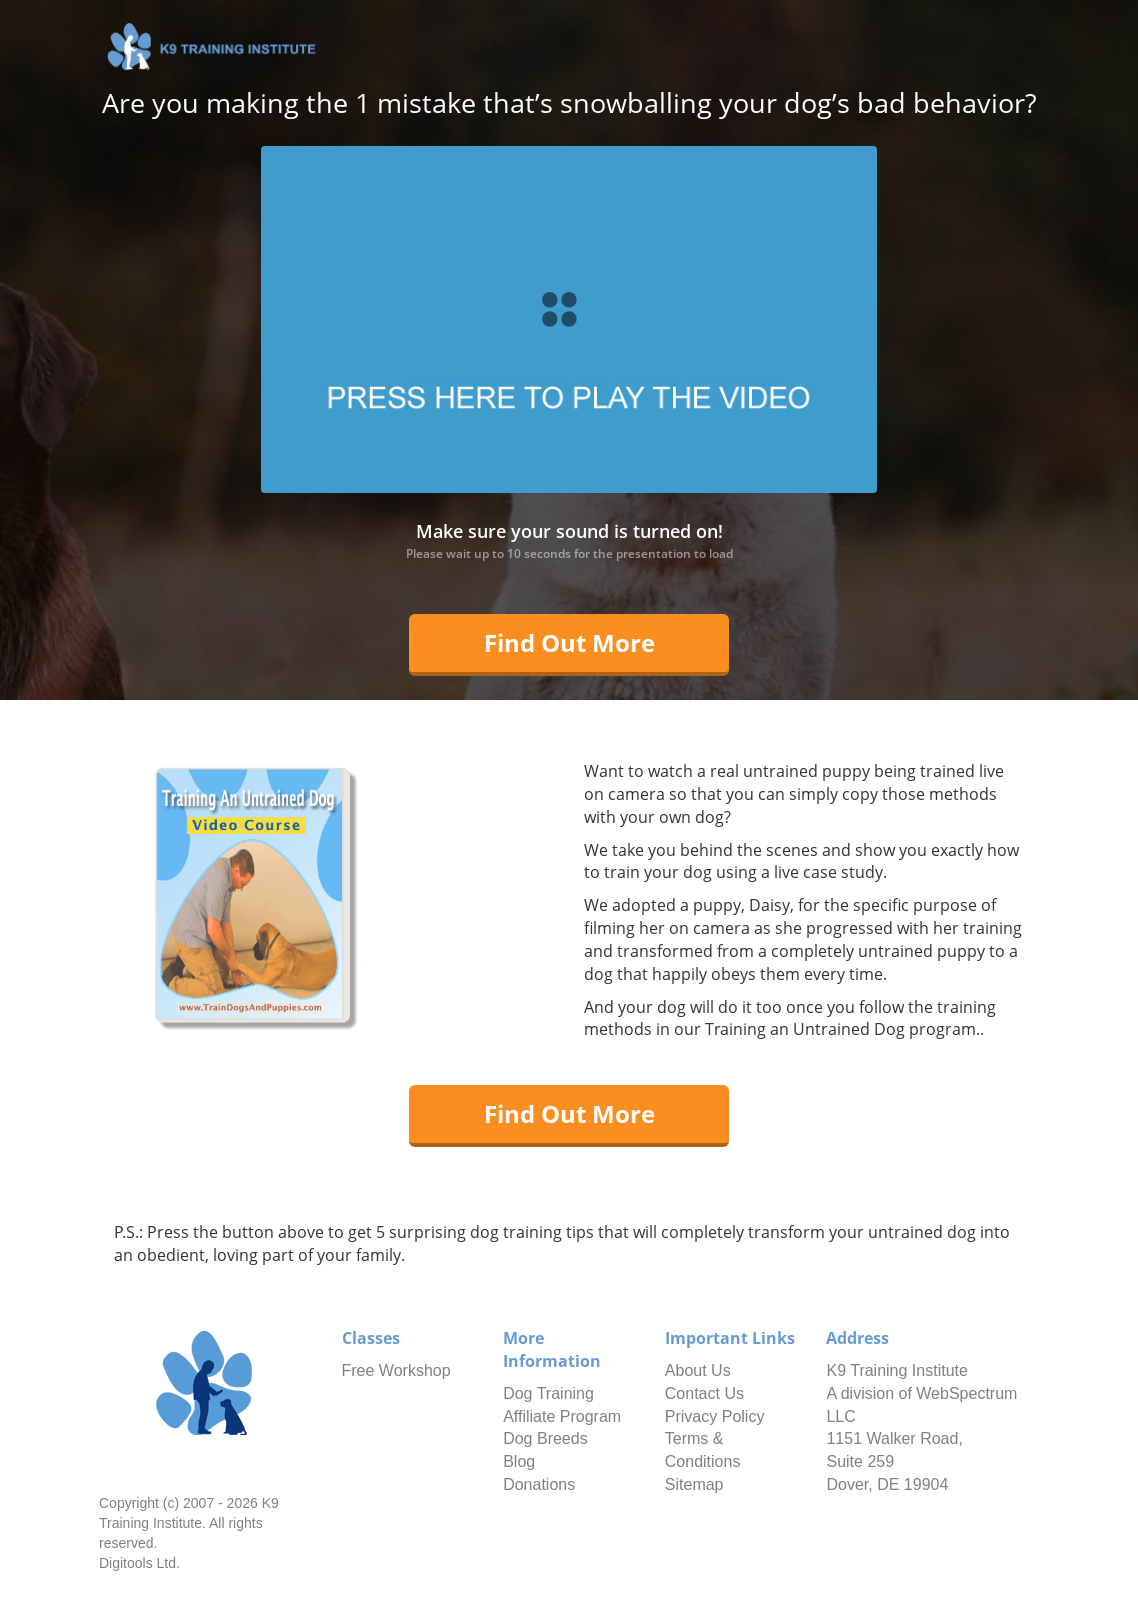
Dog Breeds (545, 1438)
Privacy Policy (715, 1416)
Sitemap (694, 1484)
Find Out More (569, 642)
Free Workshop (396, 1370)
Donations (539, 1484)
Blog (519, 1461)
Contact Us (704, 1393)
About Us (698, 1370)
